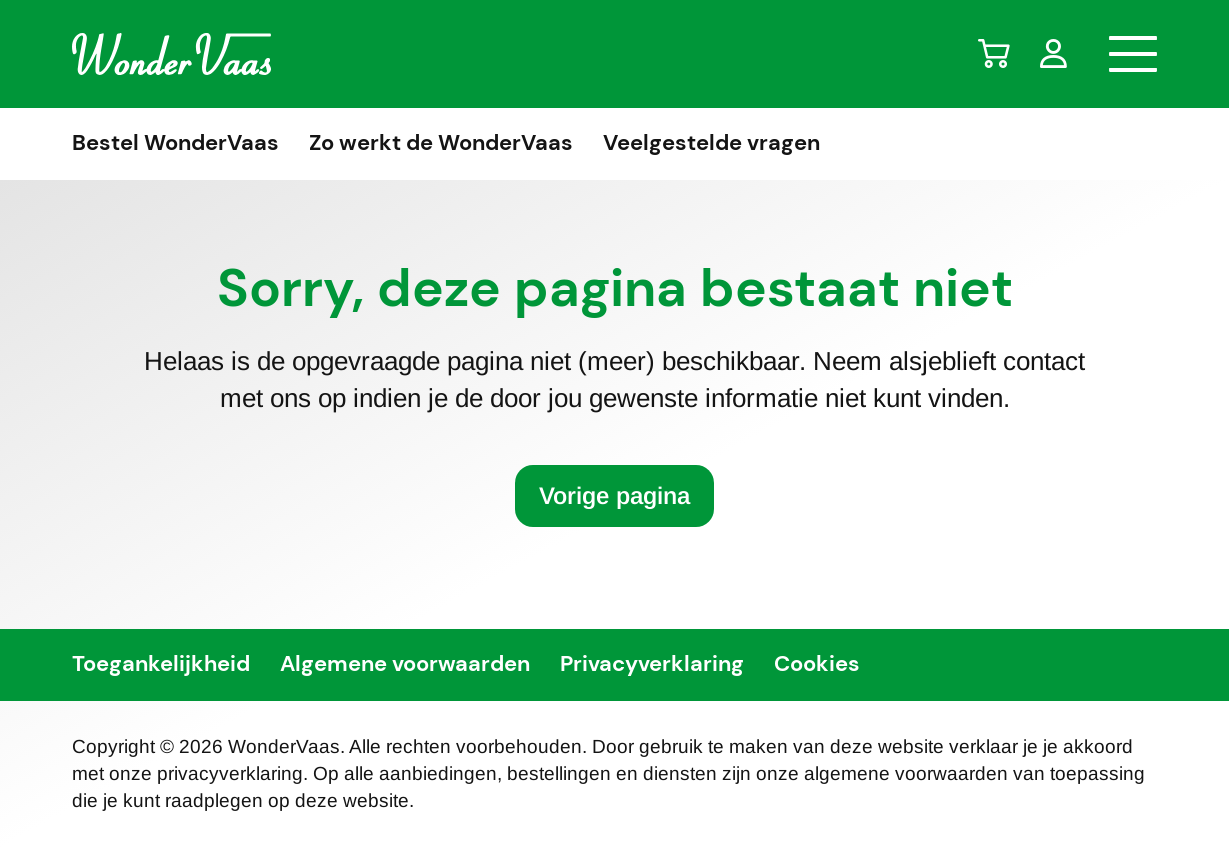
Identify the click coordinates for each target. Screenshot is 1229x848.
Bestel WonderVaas (175, 144)
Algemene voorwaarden (405, 665)
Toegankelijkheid (161, 665)
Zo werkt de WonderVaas (441, 144)
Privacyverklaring (652, 665)
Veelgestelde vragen (711, 144)
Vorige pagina (614, 495)
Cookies (817, 665)
